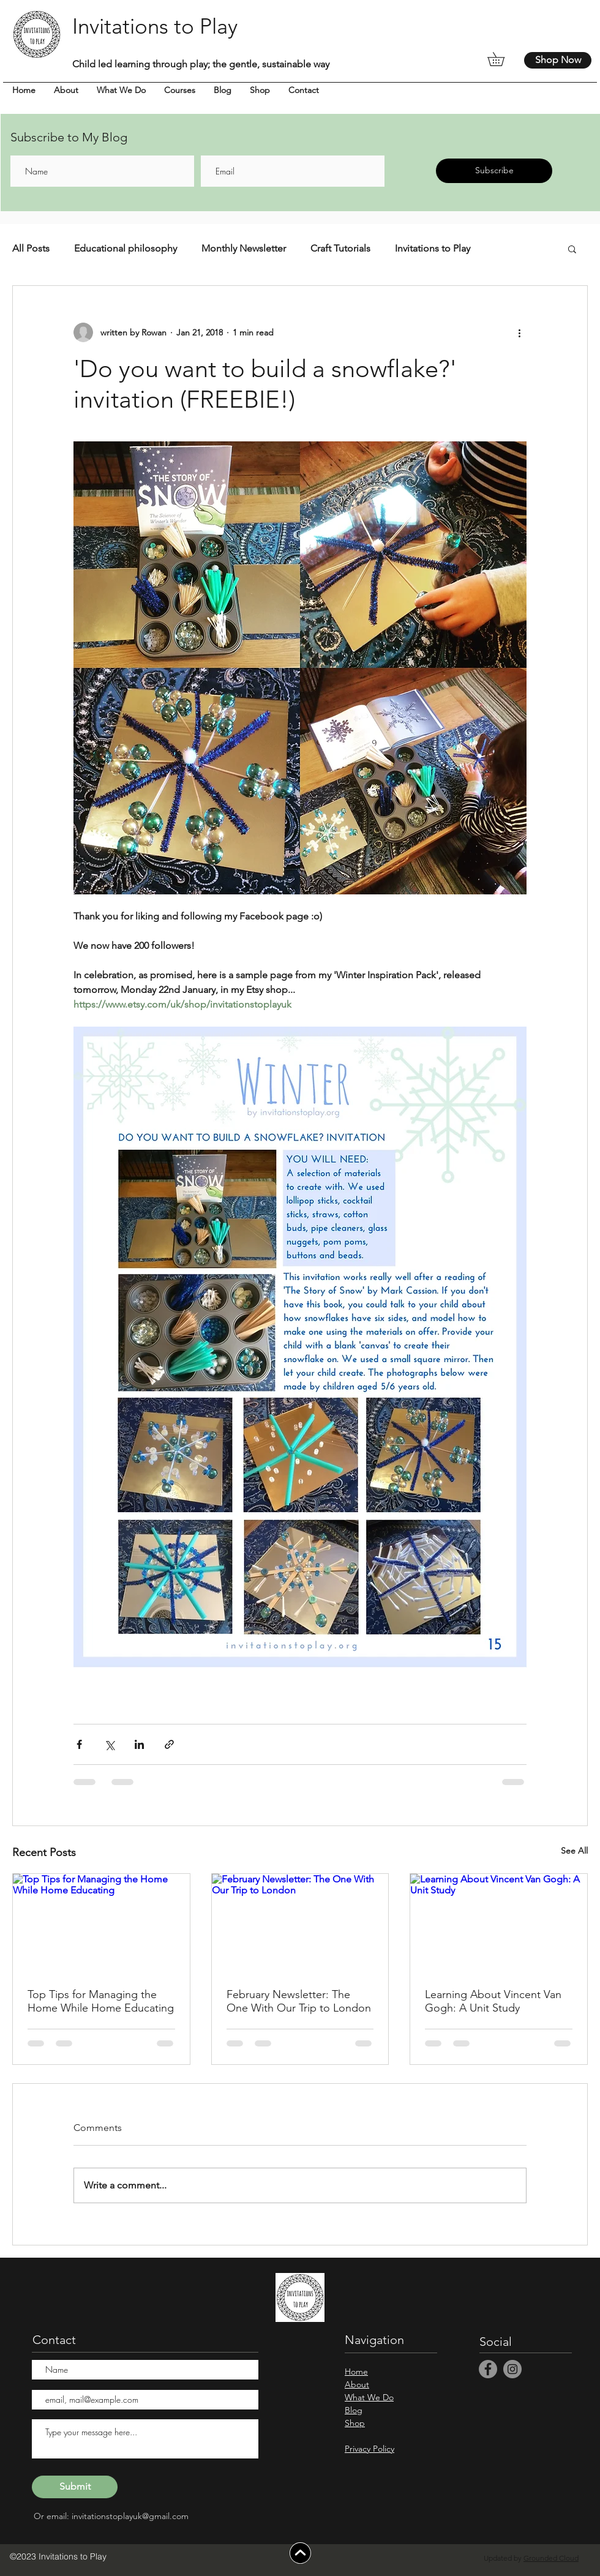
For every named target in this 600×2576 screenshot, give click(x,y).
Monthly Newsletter (243, 248)
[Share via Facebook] (79, 1744)
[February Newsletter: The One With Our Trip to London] (300, 1923)
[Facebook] (488, 2369)
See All (574, 1850)
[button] (502, 59)
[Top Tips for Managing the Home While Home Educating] (101, 1923)
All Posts (31, 248)
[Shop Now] (557, 60)
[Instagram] (512, 2369)
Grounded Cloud (551, 2558)
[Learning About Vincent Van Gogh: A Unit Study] (498, 1923)
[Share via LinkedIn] (139, 1744)
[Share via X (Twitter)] (109, 1744)
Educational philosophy (125, 248)
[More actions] (519, 332)
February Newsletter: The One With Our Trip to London (299, 2001)
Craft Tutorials (340, 248)
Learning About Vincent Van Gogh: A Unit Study (493, 2001)
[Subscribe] (494, 171)
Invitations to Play (432, 248)
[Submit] (75, 2487)
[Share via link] (169, 1744)
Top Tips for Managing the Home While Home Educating (101, 2001)
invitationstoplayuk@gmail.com (130, 2516)
